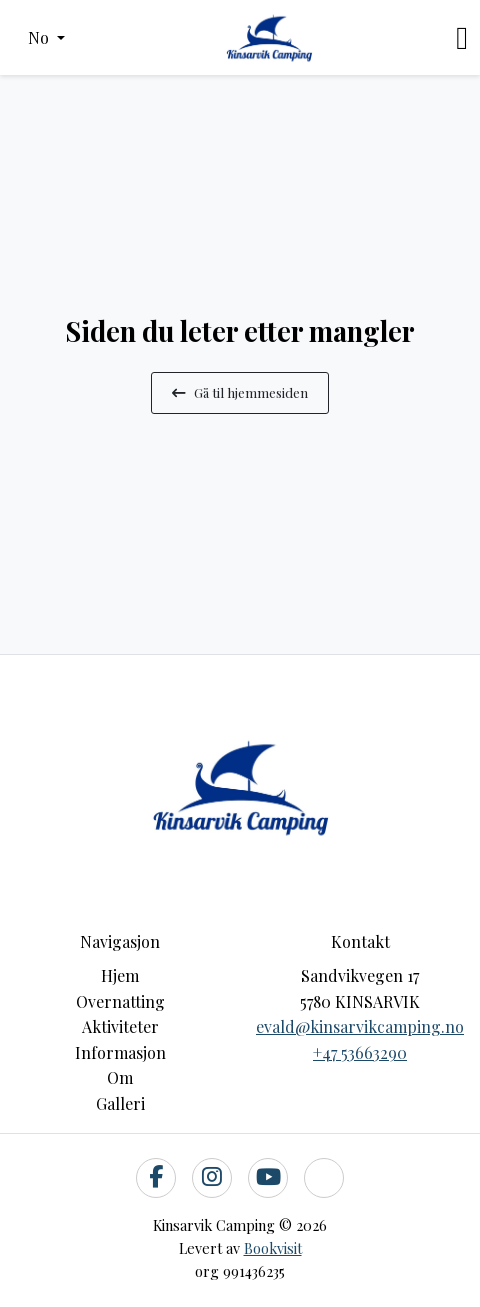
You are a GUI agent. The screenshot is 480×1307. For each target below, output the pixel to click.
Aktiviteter (120, 1026)
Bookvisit (273, 1248)
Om (120, 1077)
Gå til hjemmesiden (240, 392)
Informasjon (120, 1052)
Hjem (120, 975)
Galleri (120, 1103)
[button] (46, 38)
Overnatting (120, 1001)
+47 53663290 (360, 1052)
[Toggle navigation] (462, 38)
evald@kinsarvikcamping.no (360, 1026)
